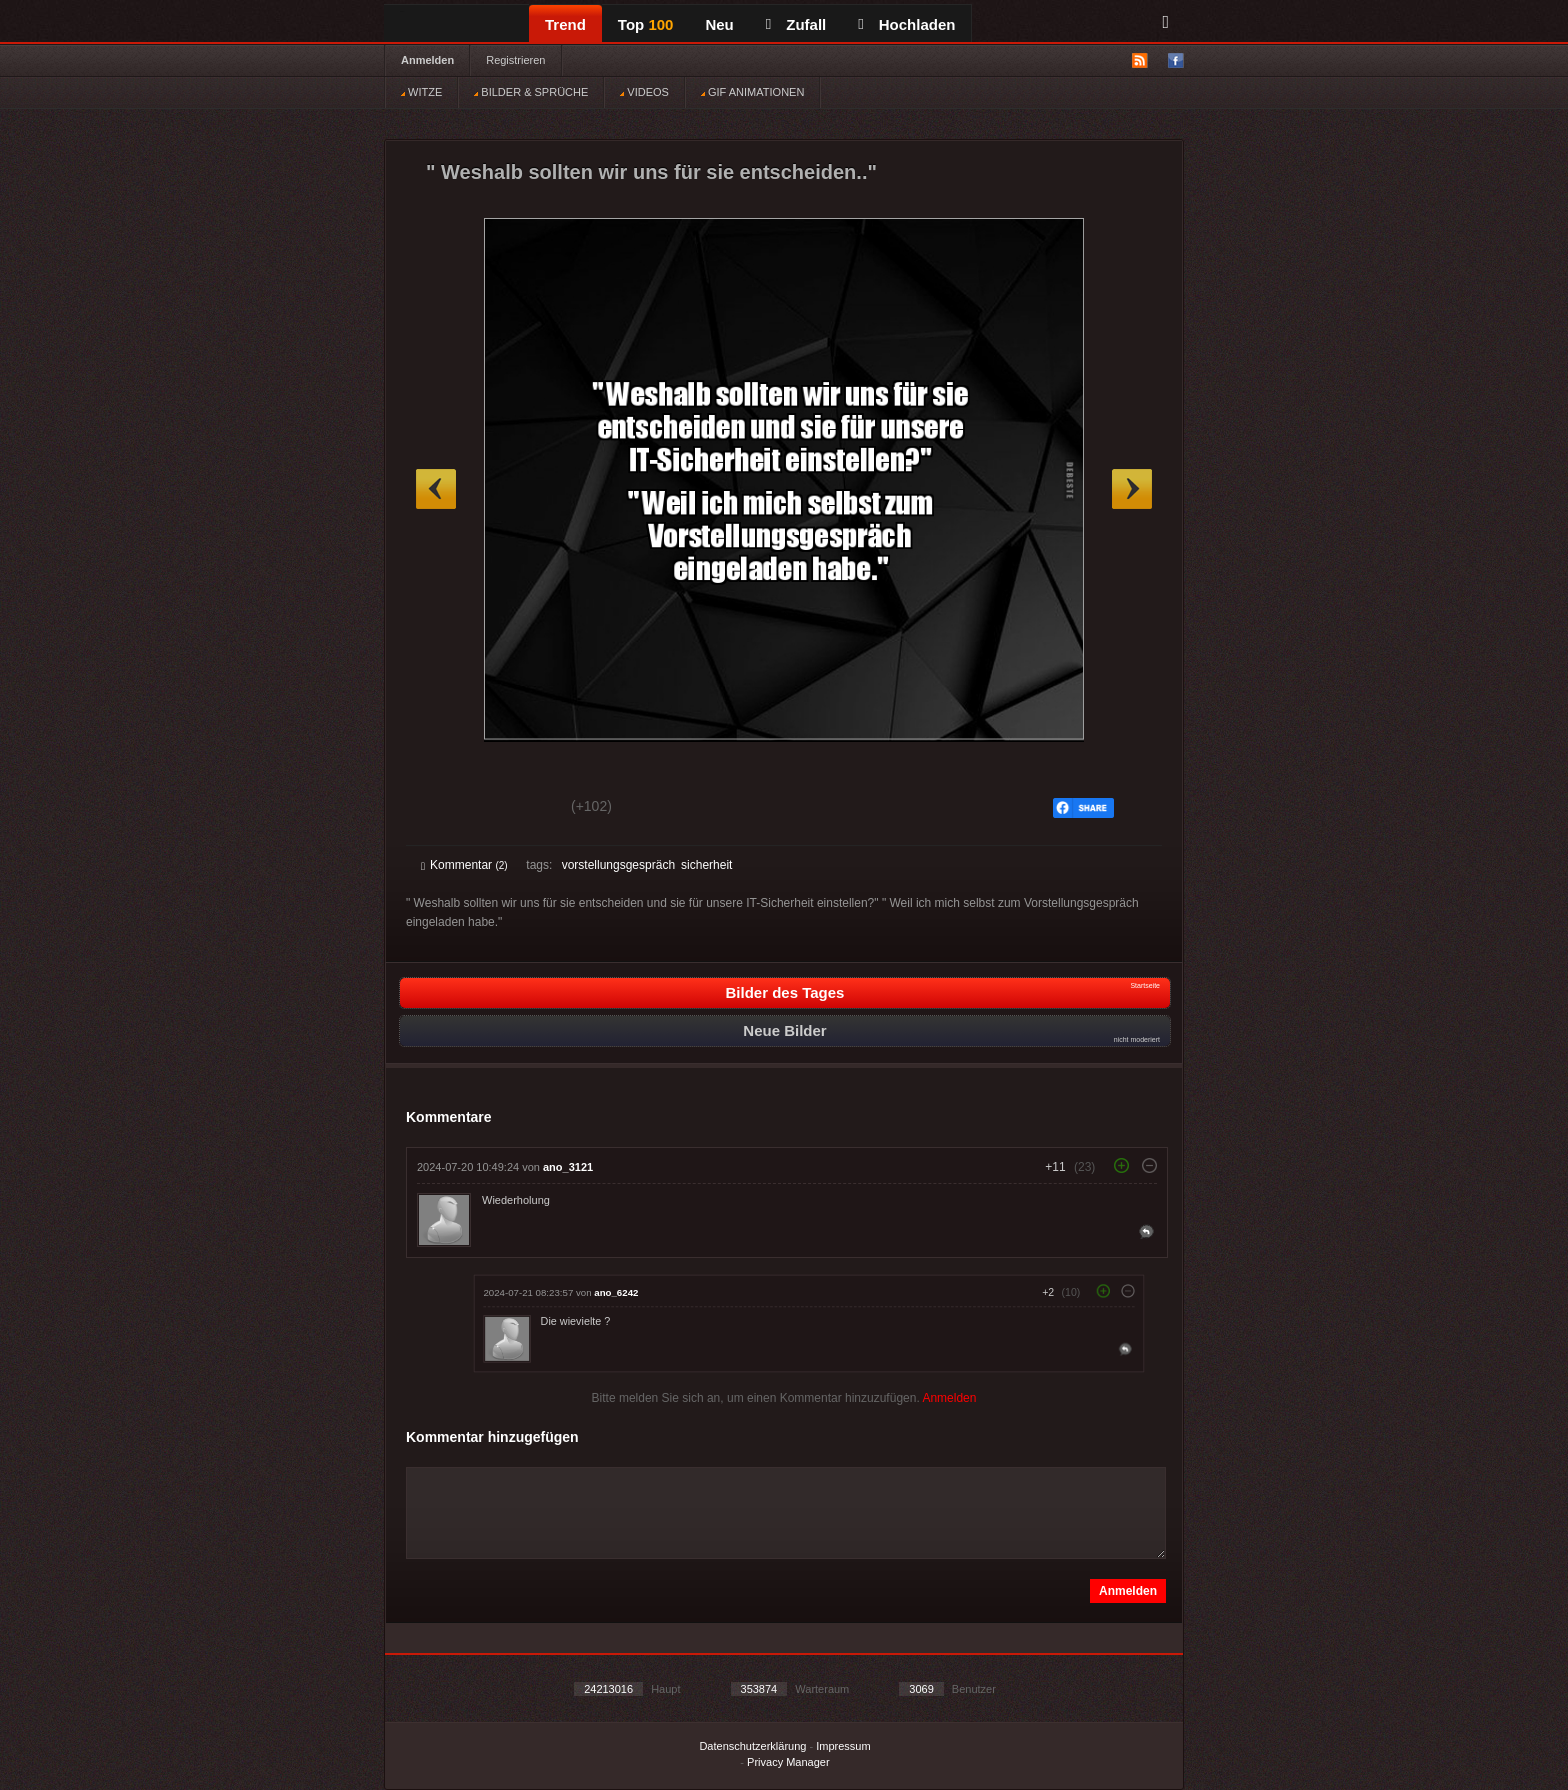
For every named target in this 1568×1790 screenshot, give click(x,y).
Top (646, 24)
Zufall (796, 24)
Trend (565, 24)
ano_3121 (568, 1167)
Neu (719, 24)
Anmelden (427, 60)
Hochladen (906, 24)
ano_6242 (616, 1292)
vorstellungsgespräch (618, 865)
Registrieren (515, 60)
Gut (443, 809)
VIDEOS (644, 92)
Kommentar (464, 865)
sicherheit (706, 865)
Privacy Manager (788, 1762)
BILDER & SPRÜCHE (531, 92)
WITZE (421, 92)
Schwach (518, 809)
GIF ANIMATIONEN (752, 92)
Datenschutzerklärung (752, 1746)
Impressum (843, 1746)
